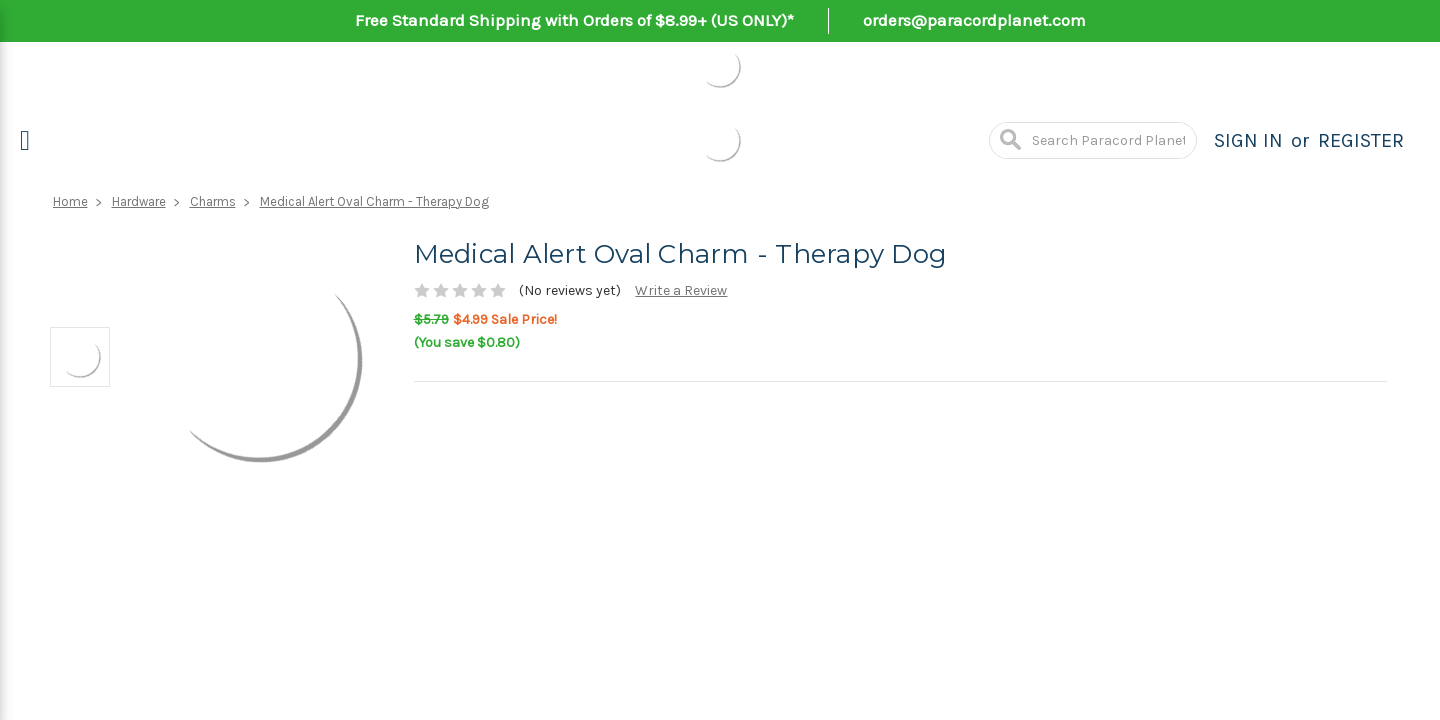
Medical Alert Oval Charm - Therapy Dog (374, 201)
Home (70, 201)
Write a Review (681, 290)
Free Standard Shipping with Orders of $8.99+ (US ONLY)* (574, 20)
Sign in (1248, 140)
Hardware (139, 201)
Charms (213, 201)
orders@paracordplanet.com (974, 20)
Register (1361, 140)
